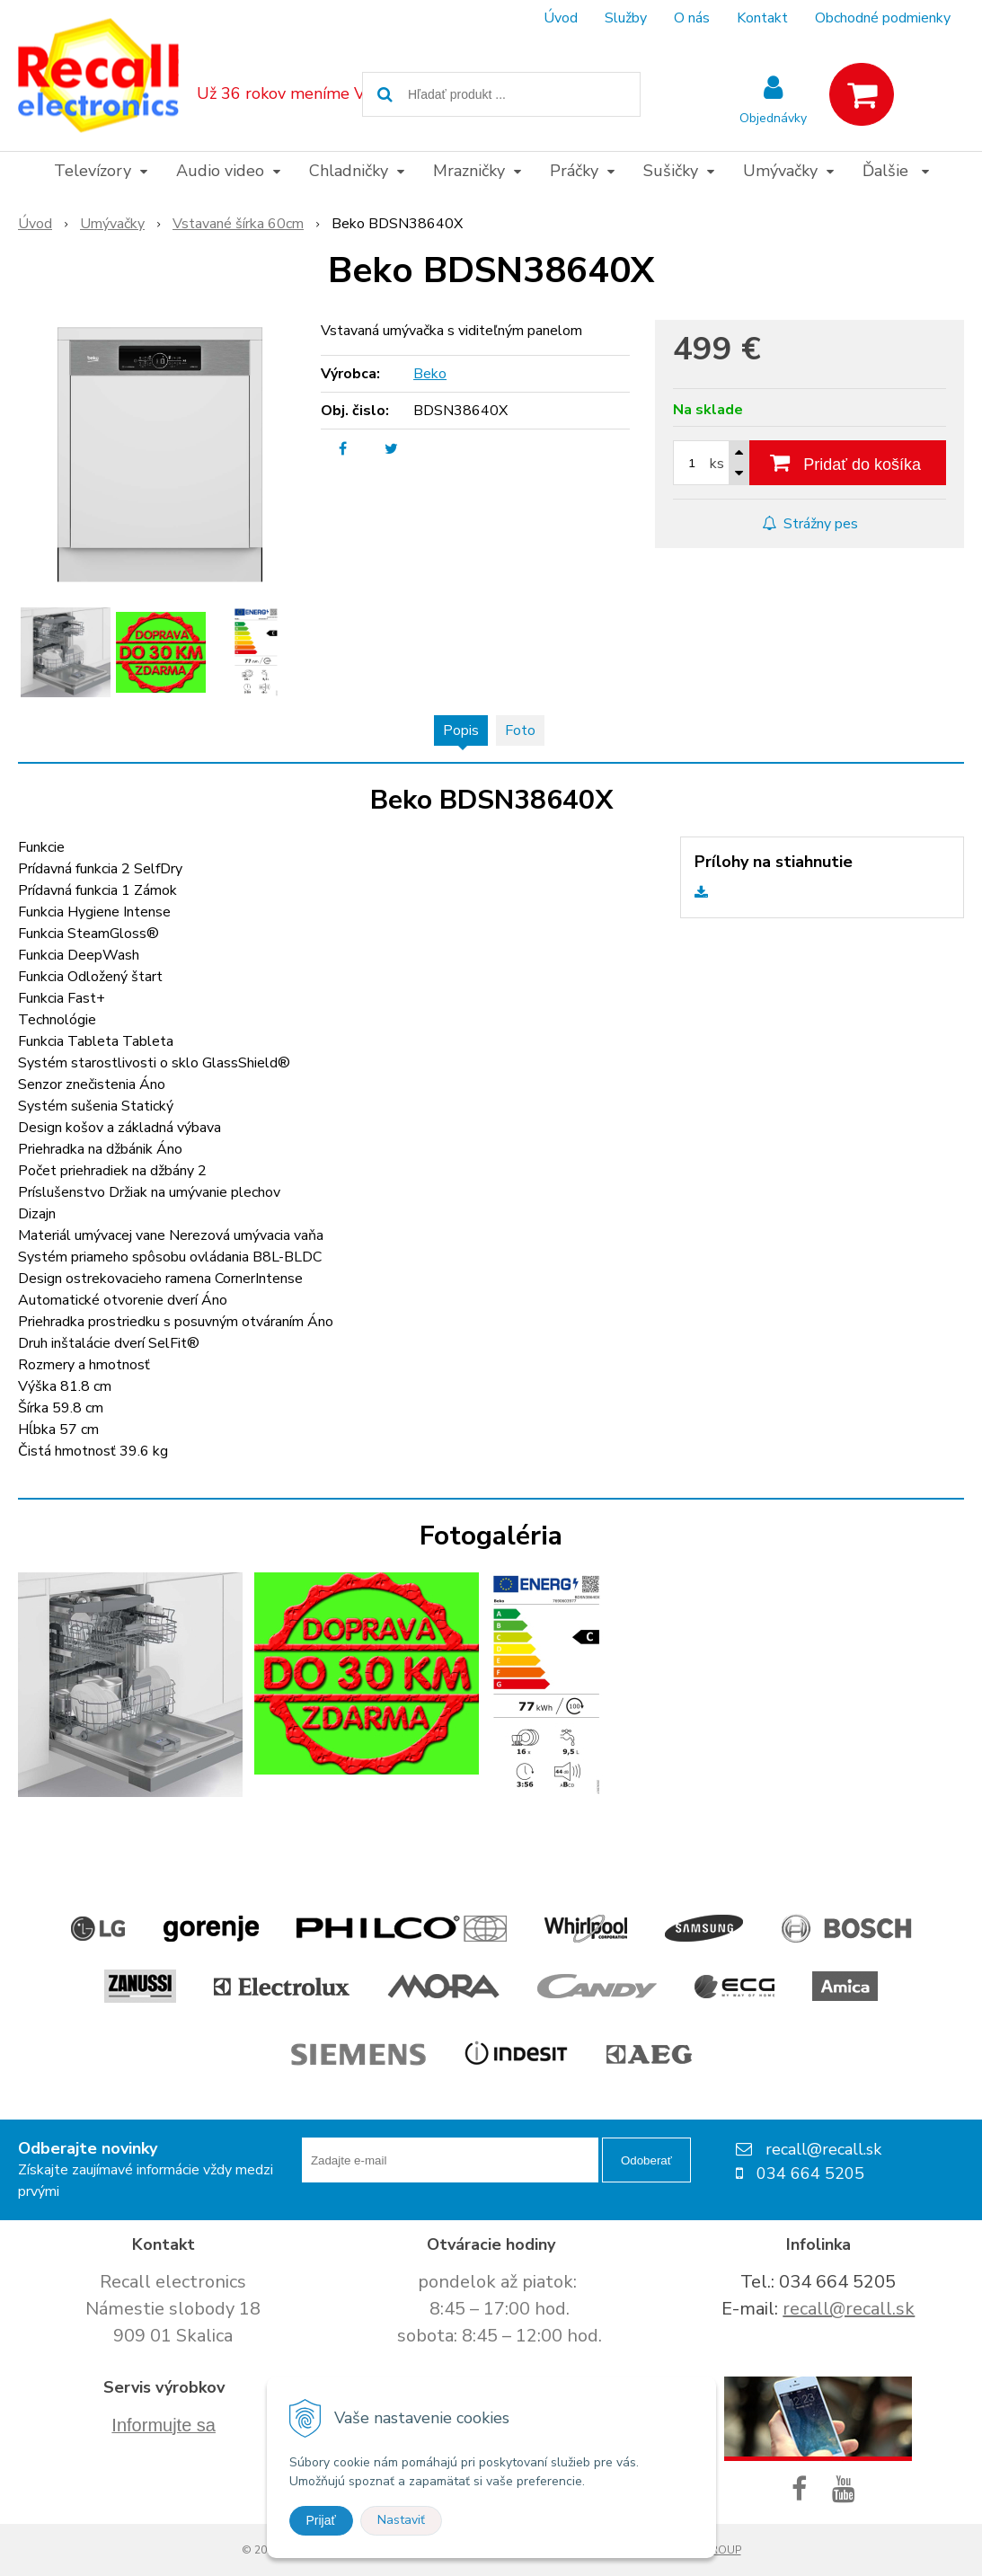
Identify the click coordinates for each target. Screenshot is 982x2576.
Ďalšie (896, 170)
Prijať (321, 2520)
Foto (520, 730)
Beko (430, 374)
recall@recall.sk (849, 2309)
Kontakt (762, 18)
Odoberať (646, 2160)
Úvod (561, 18)
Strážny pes (810, 524)
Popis (461, 730)
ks (717, 464)
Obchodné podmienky (883, 18)
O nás (692, 18)
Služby (626, 18)
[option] (66, 652)
